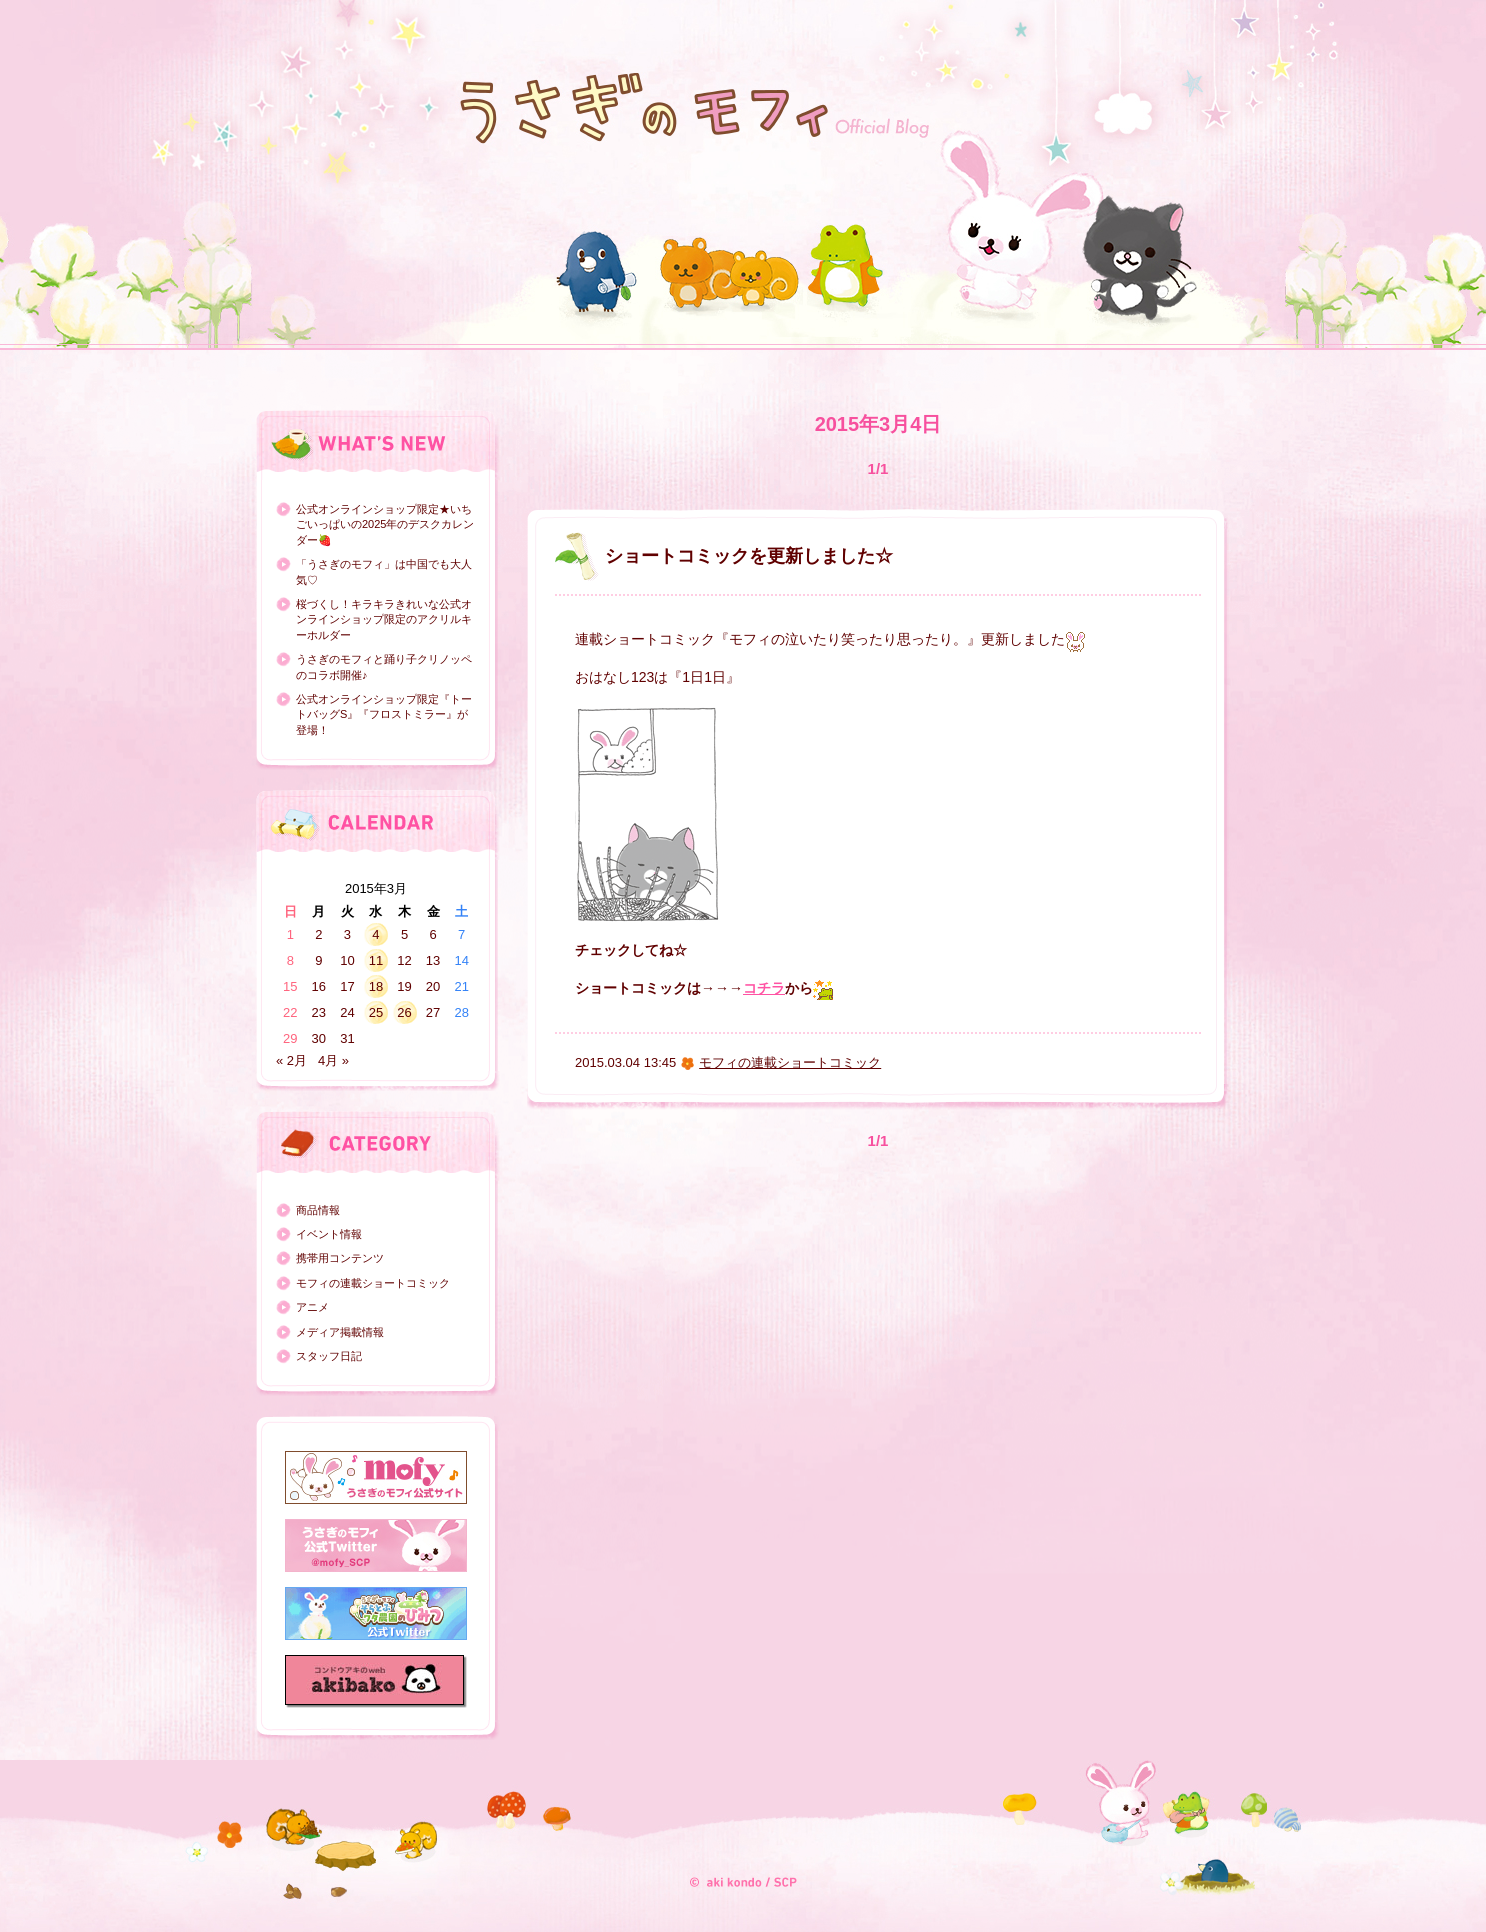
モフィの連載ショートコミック (373, 1283)
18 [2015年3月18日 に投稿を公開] (376, 986)
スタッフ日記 (329, 1356)
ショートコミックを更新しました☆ (749, 556)
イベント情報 (329, 1234)
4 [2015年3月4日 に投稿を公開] (375, 934)
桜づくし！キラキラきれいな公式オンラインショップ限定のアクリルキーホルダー (384, 619)
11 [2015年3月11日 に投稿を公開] (376, 960)
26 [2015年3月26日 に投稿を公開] (404, 1012)
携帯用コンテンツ (340, 1258)
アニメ (312, 1307)
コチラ (764, 988)
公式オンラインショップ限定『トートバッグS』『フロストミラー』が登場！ (384, 714)
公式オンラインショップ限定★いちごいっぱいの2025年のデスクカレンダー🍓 (385, 524)
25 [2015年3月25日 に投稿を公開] (376, 1012)
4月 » (333, 1060)
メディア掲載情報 (340, 1332)
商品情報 (318, 1210)
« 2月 (291, 1060)
